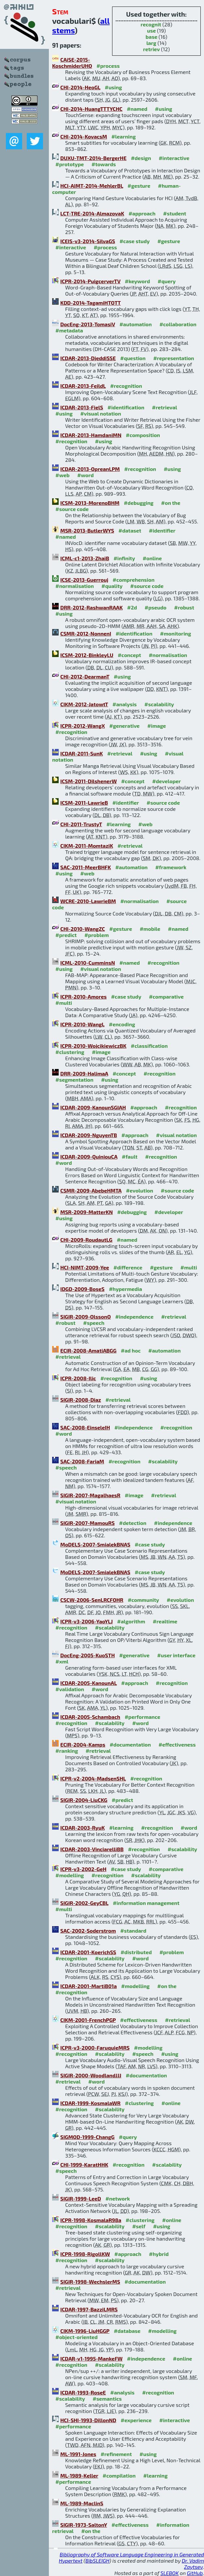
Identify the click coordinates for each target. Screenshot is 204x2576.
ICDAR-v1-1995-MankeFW (91, 2358)
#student (174, 213)
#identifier (162, 530)
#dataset (130, 530)
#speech (93, 1323)
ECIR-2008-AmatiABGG (88, 1350)
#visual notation (100, 413)
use (151, 30)
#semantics (107, 2398)
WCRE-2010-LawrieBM (88, 901)
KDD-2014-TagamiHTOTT (90, 303)
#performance (142, 1717)
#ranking (66, 1751)
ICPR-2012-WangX (82, 726)
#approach (141, 213)
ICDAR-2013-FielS (81, 407)
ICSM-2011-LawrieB (84, 802)
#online (152, 558)
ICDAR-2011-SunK (81, 753)
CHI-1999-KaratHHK (84, 2164)
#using (113, 87)
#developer (166, 781)
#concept (129, 655)
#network (117, 2198)
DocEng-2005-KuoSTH (87, 1655)
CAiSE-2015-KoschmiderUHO (72, 62)
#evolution (139, 1190)
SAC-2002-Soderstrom (88, 1930)
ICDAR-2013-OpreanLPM (90, 469)
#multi (63, 1003)
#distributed (136, 1952)
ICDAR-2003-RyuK (82, 1827)
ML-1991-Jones (78, 2454)
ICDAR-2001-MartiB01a (88, 1986)
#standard (133, 1930)
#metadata (69, 330)
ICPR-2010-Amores (83, 996)
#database (127, 2331)
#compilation (119, 2475)
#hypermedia (125, 1289)
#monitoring (175, 633)
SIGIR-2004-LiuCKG (83, 1800)
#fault (130, 1156)
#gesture (138, 186)
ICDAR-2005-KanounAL (88, 1683)
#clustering (69, 1052)
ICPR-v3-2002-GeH (83, 1869)
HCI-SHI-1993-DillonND (88, 2420)
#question (133, 358)
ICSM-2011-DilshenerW (88, 781)
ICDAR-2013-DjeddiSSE (88, 358)
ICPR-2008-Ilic (78, 1378)
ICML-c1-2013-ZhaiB (84, 558)
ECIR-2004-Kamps (82, 1744)
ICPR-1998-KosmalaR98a (90, 2220)
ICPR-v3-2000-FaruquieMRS (95, 2047)
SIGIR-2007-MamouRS (87, 1523)
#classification (149, 1046)
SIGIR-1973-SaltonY (83, 2525)
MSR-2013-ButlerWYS (87, 530)
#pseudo (156, 607)
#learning (123, 136)
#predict (66, 935)
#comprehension (134, 580)
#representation (173, 358)
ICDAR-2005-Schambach (90, 1717)
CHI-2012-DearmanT (84, 676)
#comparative (166, 996)
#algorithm (131, 1621)
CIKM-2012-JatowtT (84, 704)
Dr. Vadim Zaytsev (193, 2563)
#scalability (159, 704)
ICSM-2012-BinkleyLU (86, 655)
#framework (170, 867)
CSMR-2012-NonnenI (85, 633)
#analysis (124, 704)
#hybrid (158, 2254)
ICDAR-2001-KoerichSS (88, 1952)
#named (137, 109)
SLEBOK (169, 2573)
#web (62, 475)
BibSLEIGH (97, 2560)
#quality (112, 586)
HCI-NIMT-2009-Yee (84, 1267)
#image (156, 726)
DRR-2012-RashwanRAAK (91, 607)
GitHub (195, 2573)
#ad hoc (131, 1350)
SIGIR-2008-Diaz (80, 1400)
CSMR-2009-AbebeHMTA (91, 1190)
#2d (132, 607)
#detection (132, 1523)
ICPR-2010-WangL (82, 1024)
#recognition (126, 386)
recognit (151, 24)
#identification (126, 407)
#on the (170, 503)
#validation (69, 1689)
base (151, 37)
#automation (135, 324)
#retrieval (164, 407)
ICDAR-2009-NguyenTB (88, 1135)
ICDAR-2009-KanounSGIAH (93, 1107)
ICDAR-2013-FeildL (83, 386)
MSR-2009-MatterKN (86, 1212)
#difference (127, 1267)
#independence (134, 1316)
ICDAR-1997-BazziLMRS (89, 2309)
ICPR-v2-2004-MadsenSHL (93, 1778)
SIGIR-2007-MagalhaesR (90, 1495)
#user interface (176, 1655)
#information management (146, 1903)
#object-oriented (76, 2337)
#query (167, 281)
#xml (61, 1661)
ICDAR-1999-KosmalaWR (90, 2103)
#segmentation (74, 1079)
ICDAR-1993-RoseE (83, 2392)
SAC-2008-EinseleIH (85, 1427)
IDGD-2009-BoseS (82, 1289)
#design (141, 158)
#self (139, 2226)
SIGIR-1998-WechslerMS (90, 2281)
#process (108, 66)
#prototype (69, 164)
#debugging (138, 503)
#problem (96, 935)
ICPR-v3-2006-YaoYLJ (86, 1621)
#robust (184, 607)
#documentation (130, 1744)
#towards (104, 164)
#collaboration (177, 324)
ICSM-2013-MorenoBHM (89, 503)
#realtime (165, 1621)
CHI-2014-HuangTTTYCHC (91, 109)
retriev (151, 49)
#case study (135, 241)
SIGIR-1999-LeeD (80, 2198)
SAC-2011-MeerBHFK (85, 867)
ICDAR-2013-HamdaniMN (91, 435)
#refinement (116, 2454)
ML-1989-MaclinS (81, 2503)
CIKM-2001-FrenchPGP (88, 2020)
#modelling (69, 1875)
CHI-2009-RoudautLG (86, 1240)
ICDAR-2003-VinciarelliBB (92, 1849)
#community (143, 1600)
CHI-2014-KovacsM (83, 136)
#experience (136, 2420)
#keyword (137, 281)
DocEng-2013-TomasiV (87, 324)
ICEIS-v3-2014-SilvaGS (87, 241)
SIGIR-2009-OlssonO (85, 1316)
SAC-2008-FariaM (82, 1461)
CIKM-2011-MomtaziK (86, 845)
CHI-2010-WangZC (82, 929)
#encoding (122, 1024)
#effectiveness (177, 1744)
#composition (143, 435)
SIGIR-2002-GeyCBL (84, 1903)
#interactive (174, 158)
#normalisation (74, 586)
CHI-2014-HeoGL (80, 87)
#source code (72, 509)
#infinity (124, 558)
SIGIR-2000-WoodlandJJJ (90, 2075)
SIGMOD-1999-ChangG (87, 2137)
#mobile (150, 929)
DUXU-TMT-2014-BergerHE (93, 158)
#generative (124, 726)
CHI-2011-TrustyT (81, 824)
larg (151, 43)
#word (85, 475)
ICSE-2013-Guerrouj (84, 580)
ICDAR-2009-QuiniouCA (88, 1156)
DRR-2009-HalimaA (84, 1073)
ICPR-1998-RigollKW (85, 2254)
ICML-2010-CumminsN (87, 962)
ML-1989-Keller (79, 2475)
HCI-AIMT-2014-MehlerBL (91, 186)
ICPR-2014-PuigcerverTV (90, 281)
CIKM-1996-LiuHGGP (84, 2331)
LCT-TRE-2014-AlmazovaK (92, 213)
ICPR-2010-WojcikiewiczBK (93, 1046)
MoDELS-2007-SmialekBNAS (95, 1544)
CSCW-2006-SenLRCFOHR (91, 1600)
